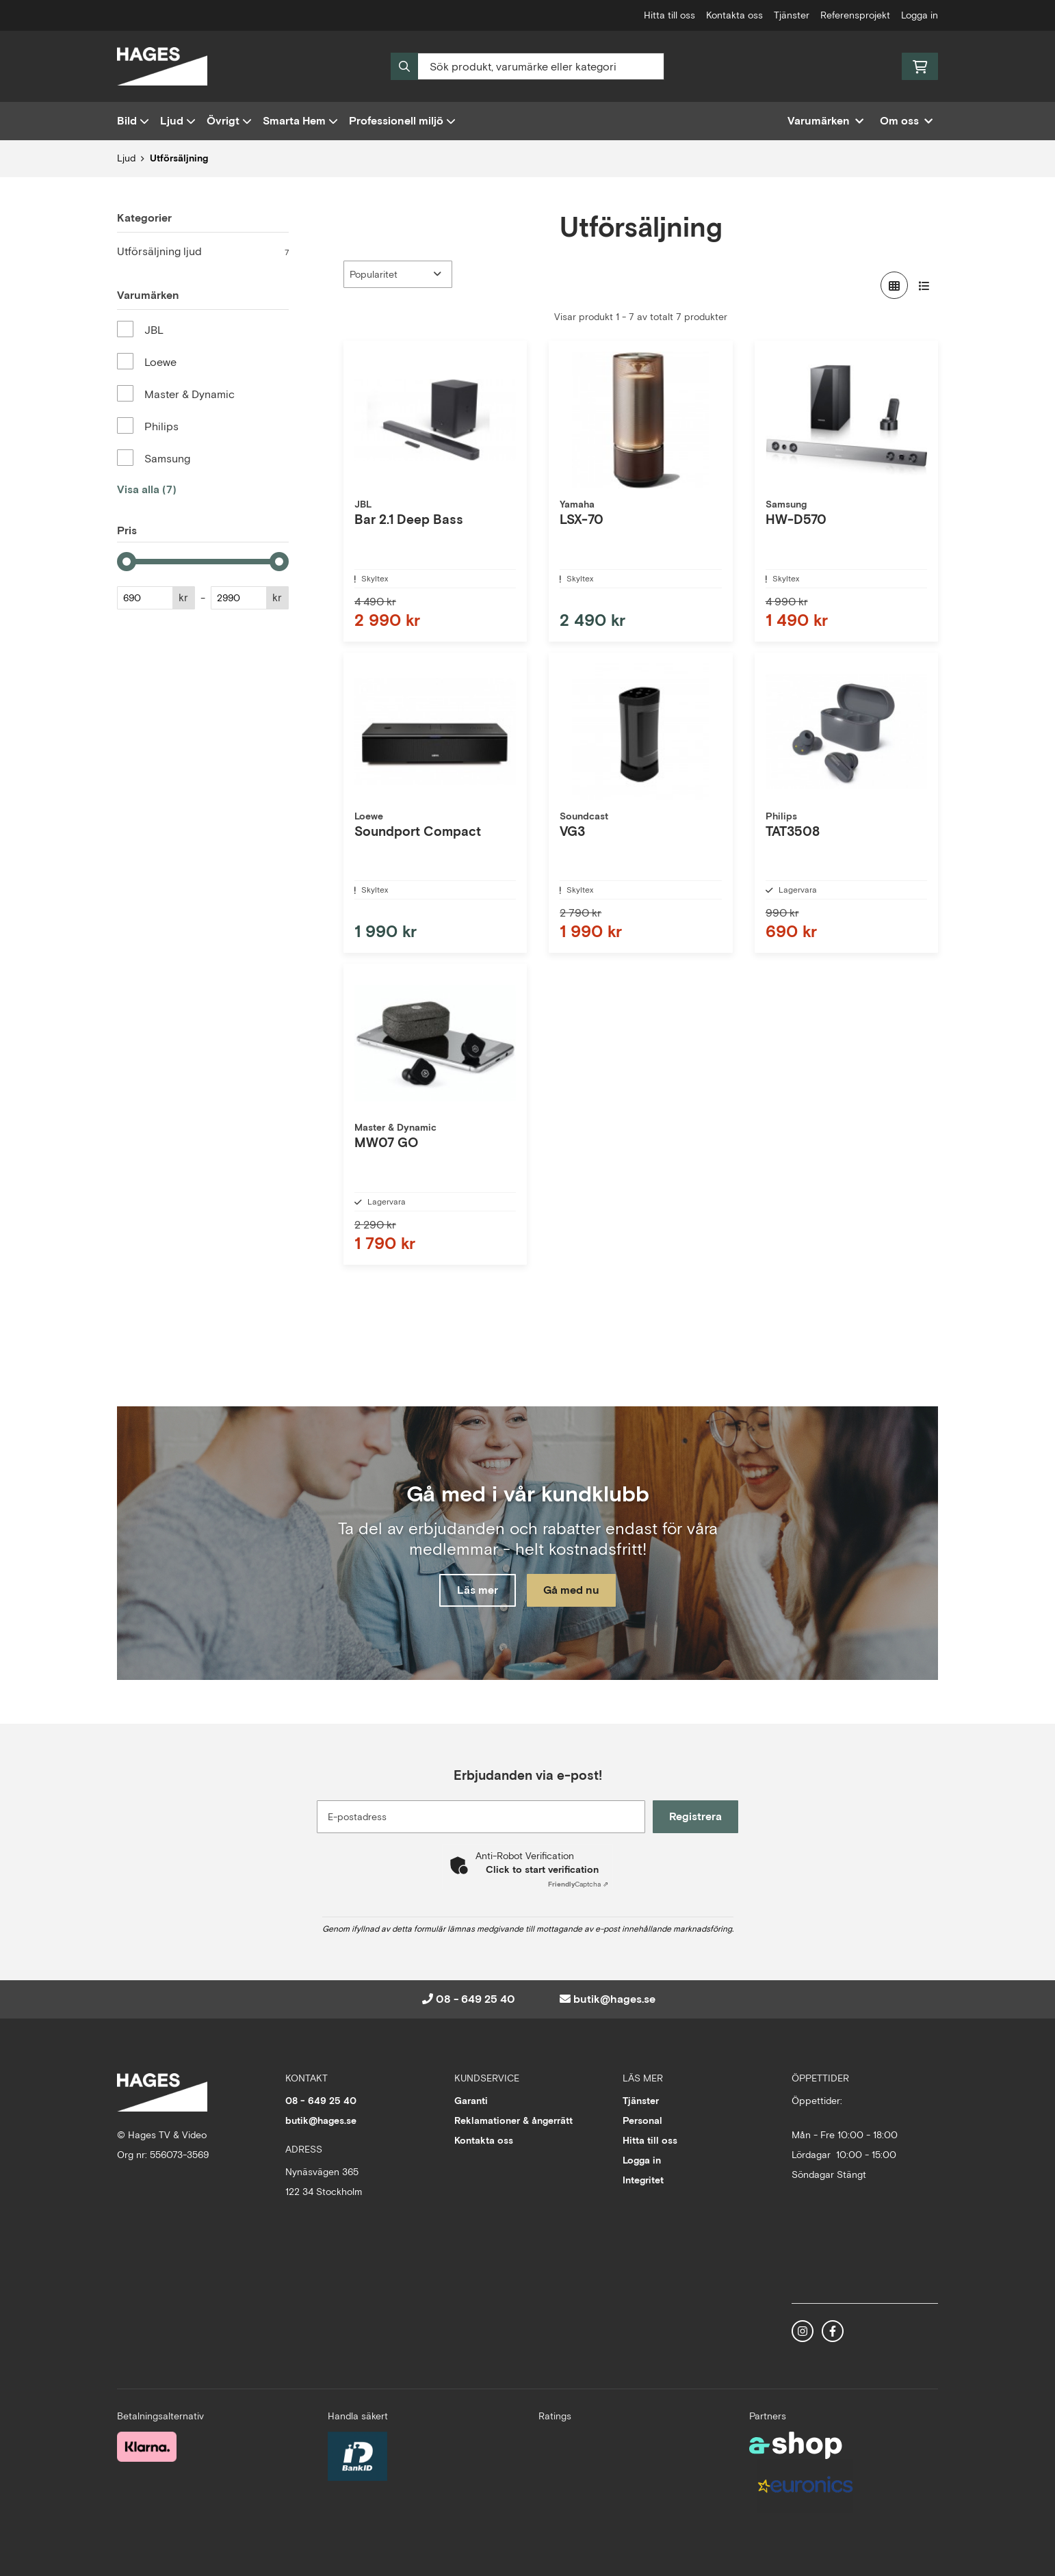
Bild (133, 120)
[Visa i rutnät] (894, 285)
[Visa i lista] (924, 285)
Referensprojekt (855, 15)
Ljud (178, 120)
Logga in (919, 15)
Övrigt (229, 120)
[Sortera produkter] (397, 274)
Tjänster (791, 15)
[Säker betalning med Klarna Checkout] (147, 2446)
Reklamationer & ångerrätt (513, 2120)
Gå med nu (574, 1591)
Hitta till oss (669, 15)
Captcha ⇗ (578, 1884)
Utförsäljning (179, 158)
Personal (642, 2120)
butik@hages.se (614, 1999)
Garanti (471, 2100)
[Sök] (527, 66)
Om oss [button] (906, 120)
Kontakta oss (734, 15)
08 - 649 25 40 (475, 1999)
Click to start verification (542, 1869)
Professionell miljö (402, 120)
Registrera (697, 1816)
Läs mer (474, 1591)
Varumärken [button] (825, 120)
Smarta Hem (300, 120)
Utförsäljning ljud (203, 252)
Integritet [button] (643, 2179)
